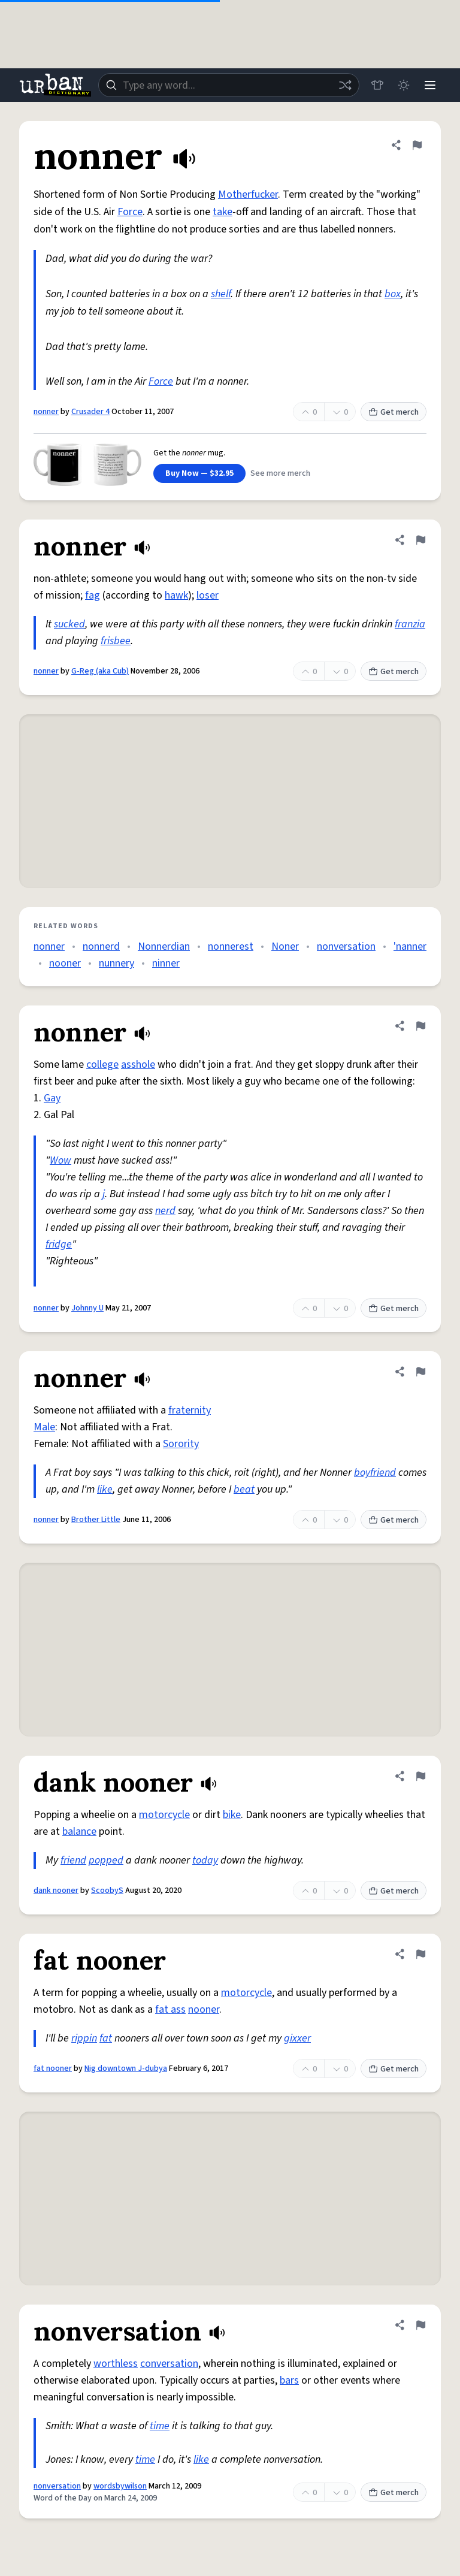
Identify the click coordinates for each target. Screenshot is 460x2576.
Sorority (181, 1443)
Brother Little (95, 1520)
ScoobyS (107, 1890)
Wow (60, 1160)
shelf (221, 293)
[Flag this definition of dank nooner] (420, 1776)
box (393, 293)
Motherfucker (248, 194)
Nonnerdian (164, 946)
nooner (65, 963)
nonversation (346, 946)
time (160, 2425)
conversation (169, 2363)
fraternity (189, 1410)
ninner (166, 963)
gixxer (297, 2038)
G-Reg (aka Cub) (100, 671)
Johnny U (87, 1308)
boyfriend (375, 1472)
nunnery (116, 963)
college (102, 1064)
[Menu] (430, 85)
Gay (52, 1098)
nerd (165, 1210)
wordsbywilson (120, 2486)
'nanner (410, 946)
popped (106, 1860)
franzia (410, 624)
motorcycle (164, 1814)
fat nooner (53, 2068)
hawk (176, 595)
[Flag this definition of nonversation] (420, 2325)
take (222, 211)
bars (289, 2380)
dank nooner (56, 1890)
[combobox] (228, 85)
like (105, 1489)
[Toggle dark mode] (403, 85)
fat (105, 2038)
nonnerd (101, 946)
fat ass (170, 2009)
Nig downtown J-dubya (125, 2068)
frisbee (116, 640)
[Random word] (345, 85)
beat (244, 1489)
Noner (285, 946)
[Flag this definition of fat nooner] (420, 1954)
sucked (69, 624)
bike (232, 1814)
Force (130, 211)
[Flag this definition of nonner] (416, 145)
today (205, 1860)
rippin (84, 2038)
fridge (59, 1244)
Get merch (393, 412)
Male (44, 1427)
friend (73, 1860)
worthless (115, 2363)
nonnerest (230, 946)
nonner (46, 412)
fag (92, 595)
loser (207, 595)
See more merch (280, 473)
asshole (138, 1064)
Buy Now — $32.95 (199, 473)
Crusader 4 (90, 412)
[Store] (377, 85)
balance (79, 1831)
